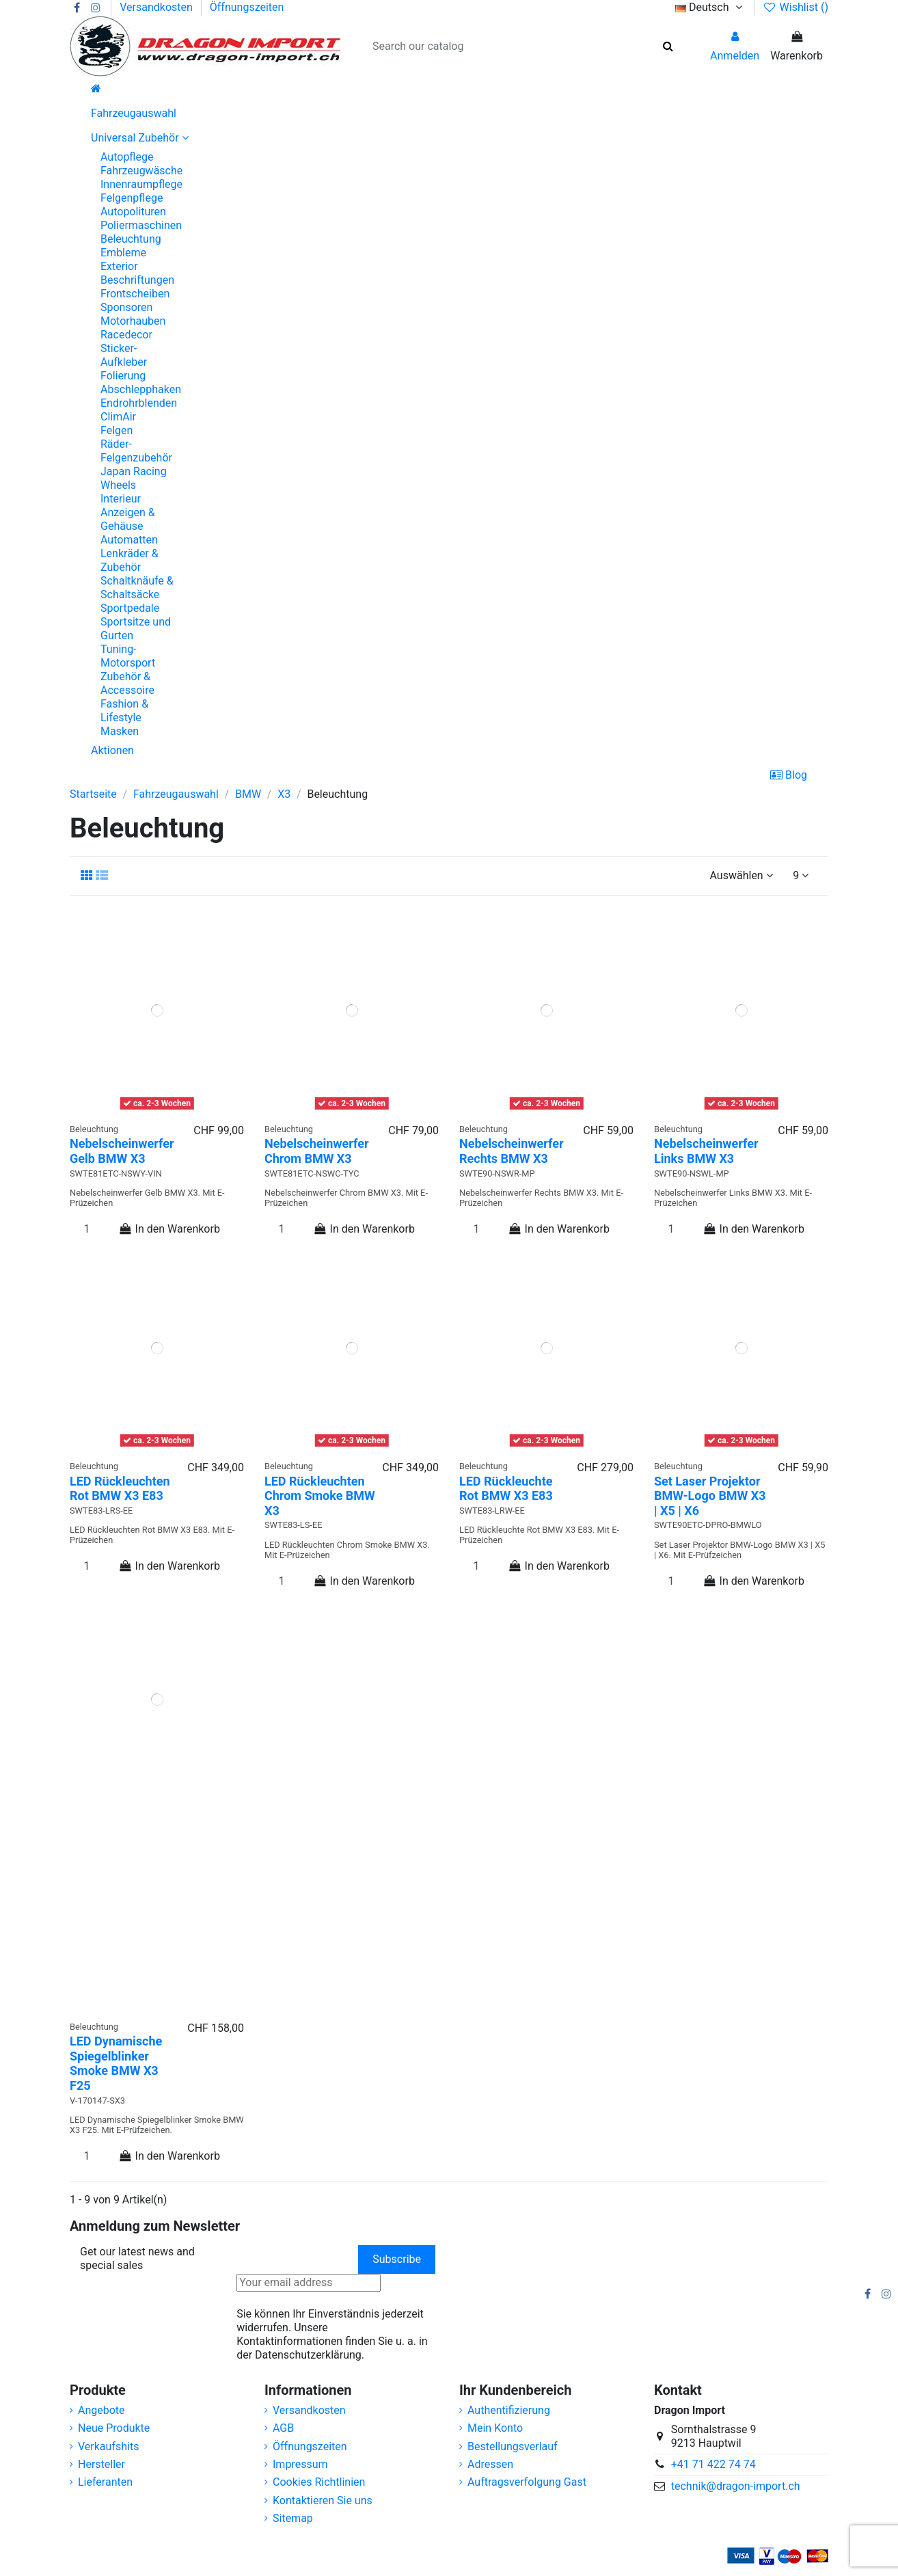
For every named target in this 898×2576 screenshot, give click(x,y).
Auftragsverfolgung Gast (526, 2482)
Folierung (123, 375)
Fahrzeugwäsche (141, 170)
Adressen (490, 2464)
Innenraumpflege (141, 184)
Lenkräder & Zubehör (129, 560)
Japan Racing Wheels (133, 478)
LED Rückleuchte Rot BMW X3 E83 (506, 1488)
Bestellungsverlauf (512, 2446)
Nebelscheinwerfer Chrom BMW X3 (316, 1151)
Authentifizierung (508, 2410)
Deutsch (710, 7)
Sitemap (293, 2518)
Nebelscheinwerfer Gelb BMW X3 (122, 1151)
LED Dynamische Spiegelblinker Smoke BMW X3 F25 (116, 2063)
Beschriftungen (137, 279)
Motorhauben (132, 320)
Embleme (123, 252)
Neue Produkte (114, 2427)
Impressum (300, 2464)
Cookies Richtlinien (319, 2482)
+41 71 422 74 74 (713, 2464)
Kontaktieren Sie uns (322, 2500)
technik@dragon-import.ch (735, 2486)
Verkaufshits (108, 2446)
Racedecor (126, 334)
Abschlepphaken (140, 389)
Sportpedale (129, 608)
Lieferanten (105, 2482)
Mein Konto (495, 2427)
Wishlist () (795, 7)
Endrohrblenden (138, 403)
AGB (283, 2427)
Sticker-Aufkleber (123, 355)
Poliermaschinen (141, 225)
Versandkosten (157, 7)
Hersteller (101, 2464)
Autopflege (126, 156)
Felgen (116, 430)
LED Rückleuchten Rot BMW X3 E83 (120, 1488)
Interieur (120, 498)
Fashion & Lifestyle (124, 710)
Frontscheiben (134, 293)
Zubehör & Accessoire (127, 683)
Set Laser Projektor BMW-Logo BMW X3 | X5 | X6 (710, 1496)
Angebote (101, 2410)
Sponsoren (126, 307)
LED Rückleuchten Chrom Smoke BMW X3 (319, 1496)
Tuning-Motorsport (127, 656)
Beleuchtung (130, 238)
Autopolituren (133, 211)
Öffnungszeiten (247, 7)
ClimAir (118, 416)
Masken (119, 731)
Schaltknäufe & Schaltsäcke (137, 587)
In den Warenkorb (169, 1228)
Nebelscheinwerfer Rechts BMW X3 (511, 1151)
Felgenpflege (131, 197)
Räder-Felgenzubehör (136, 451)
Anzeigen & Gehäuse (127, 519)
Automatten (129, 539)
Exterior (119, 266)
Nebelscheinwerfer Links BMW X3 (706, 1151)
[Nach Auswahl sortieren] (741, 876)
